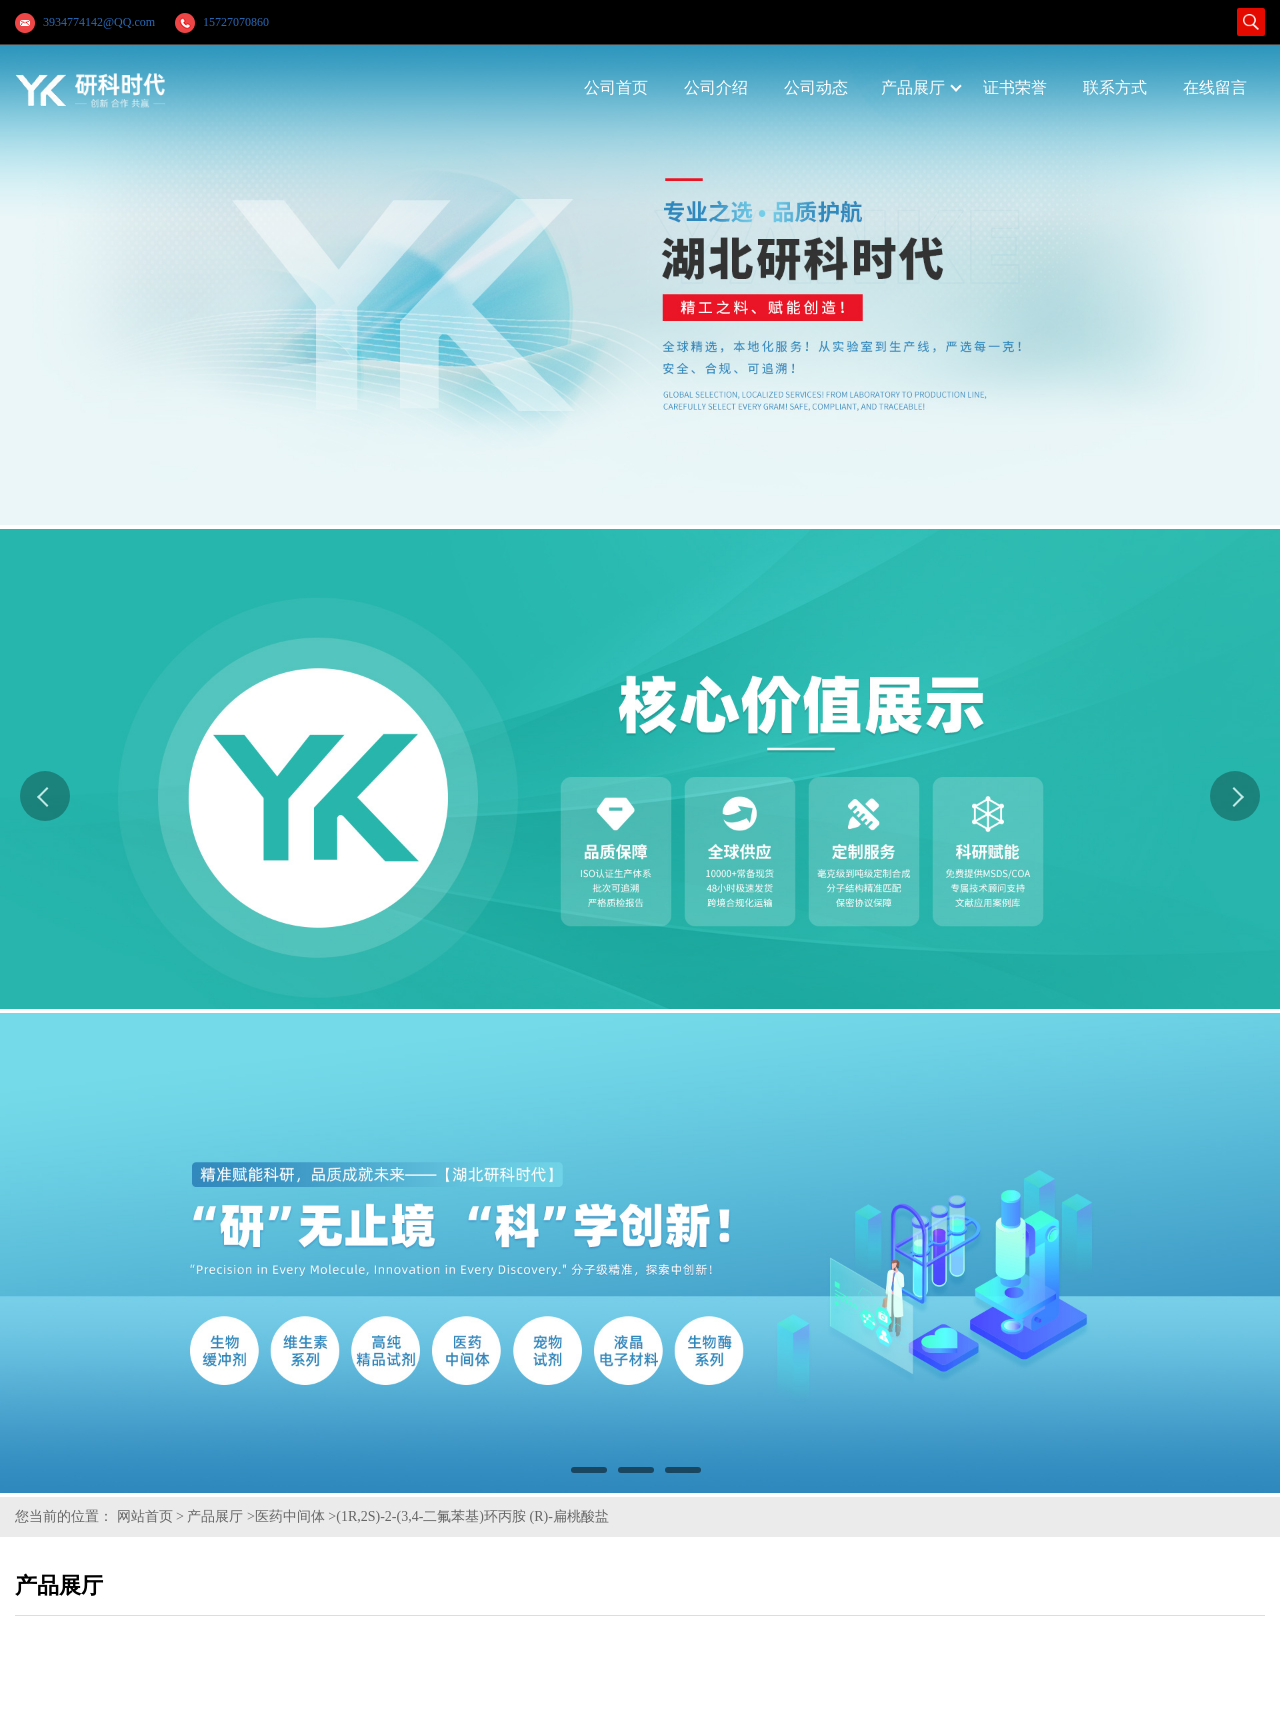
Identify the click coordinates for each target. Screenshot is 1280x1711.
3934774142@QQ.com (99, 22)
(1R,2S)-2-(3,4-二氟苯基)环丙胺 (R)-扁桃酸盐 (472, 1516)
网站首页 (145, 1516)
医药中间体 (290, 1516)
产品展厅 (215, 1516)
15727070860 (236, 22)
